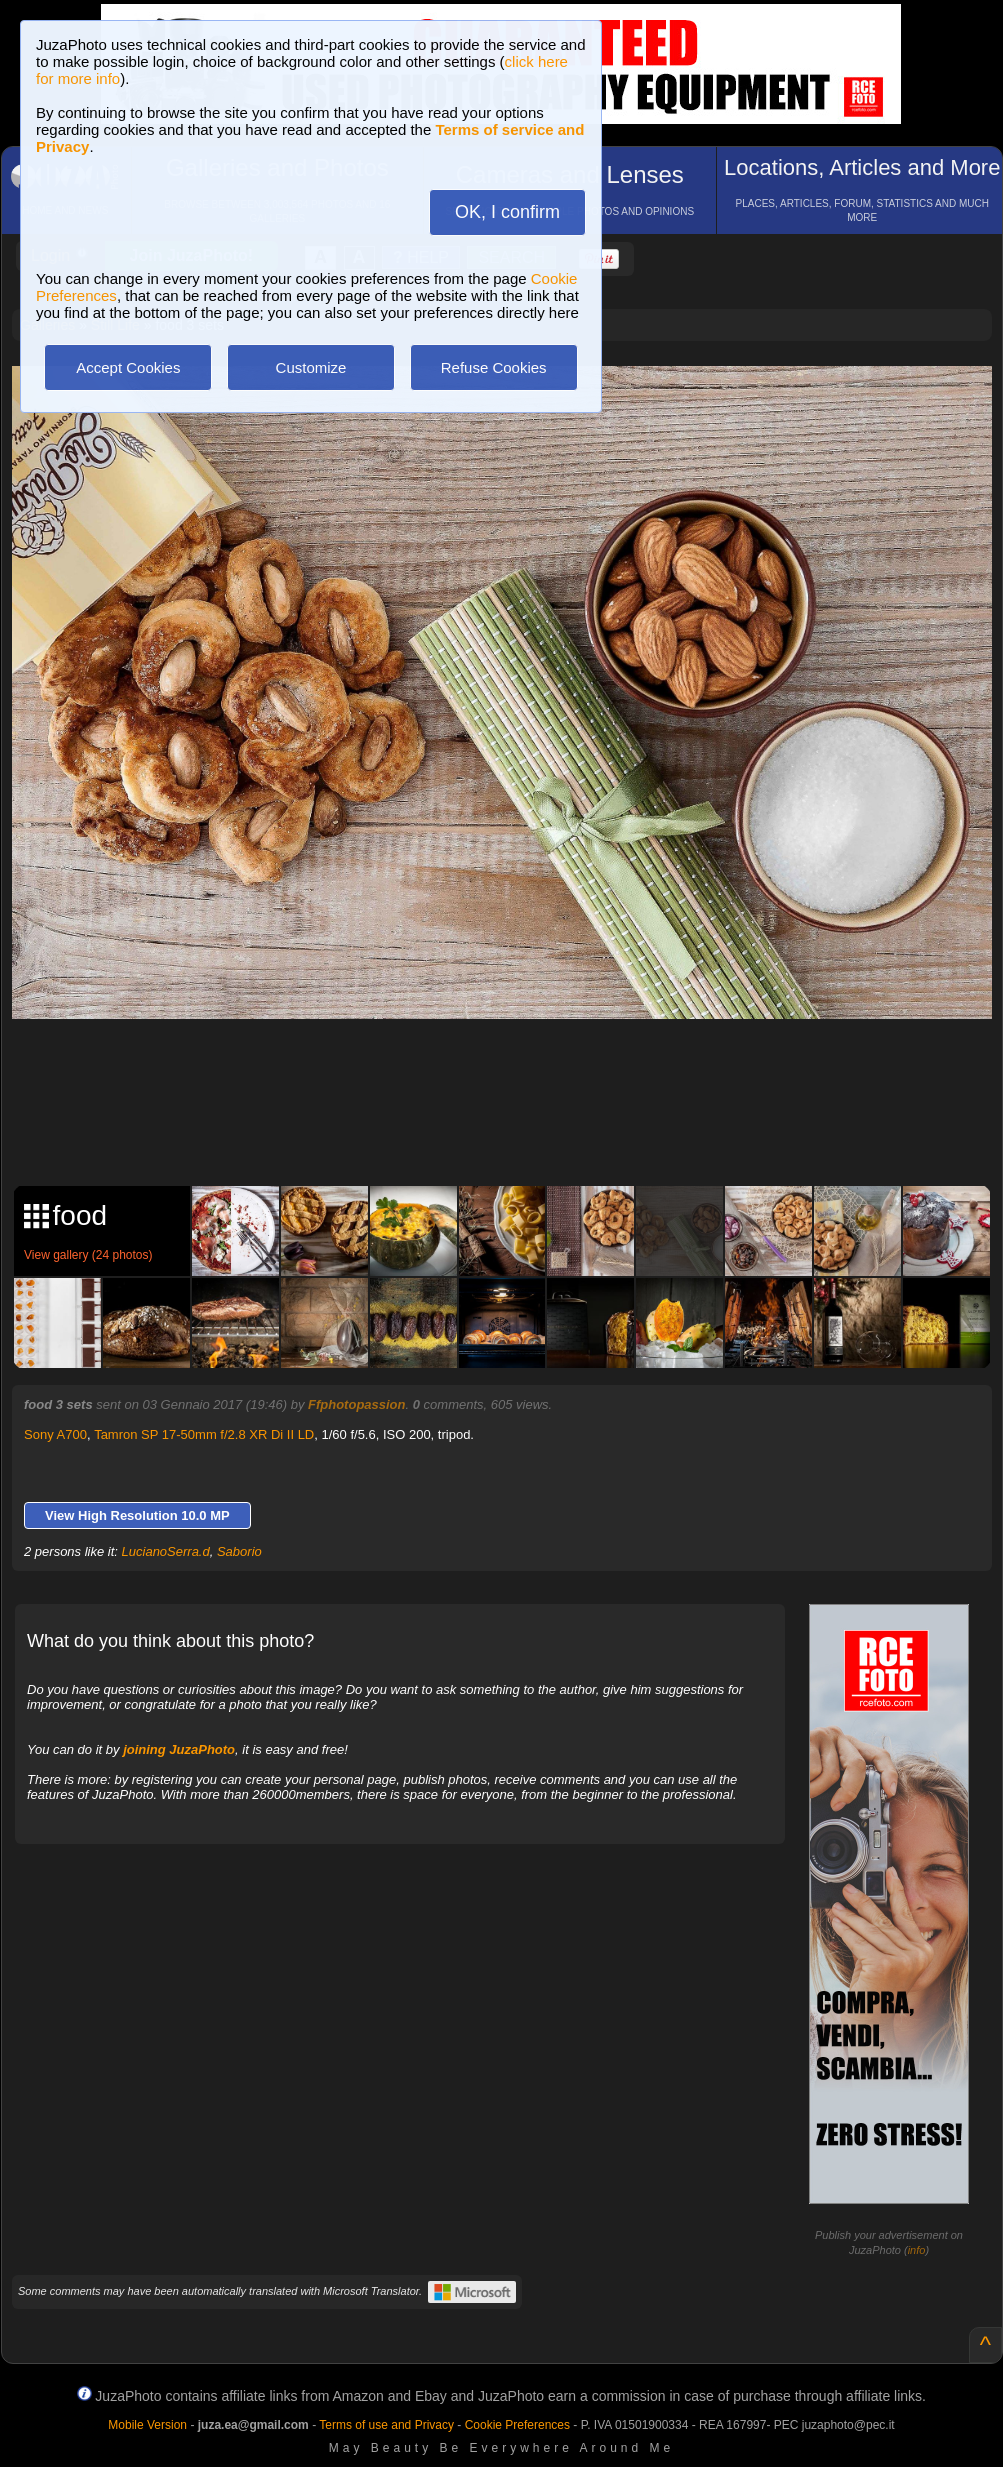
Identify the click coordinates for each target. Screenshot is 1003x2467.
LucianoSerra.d (166, 1551)
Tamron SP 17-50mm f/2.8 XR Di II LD (204, 1434)
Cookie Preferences (517, 2425)
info (917, 2250)
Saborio (239, 1551)
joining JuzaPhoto (179, 1749)
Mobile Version (147, 2425)
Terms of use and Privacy (386, 2425)
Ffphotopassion (357, 1404)
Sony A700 (55, 1434)
